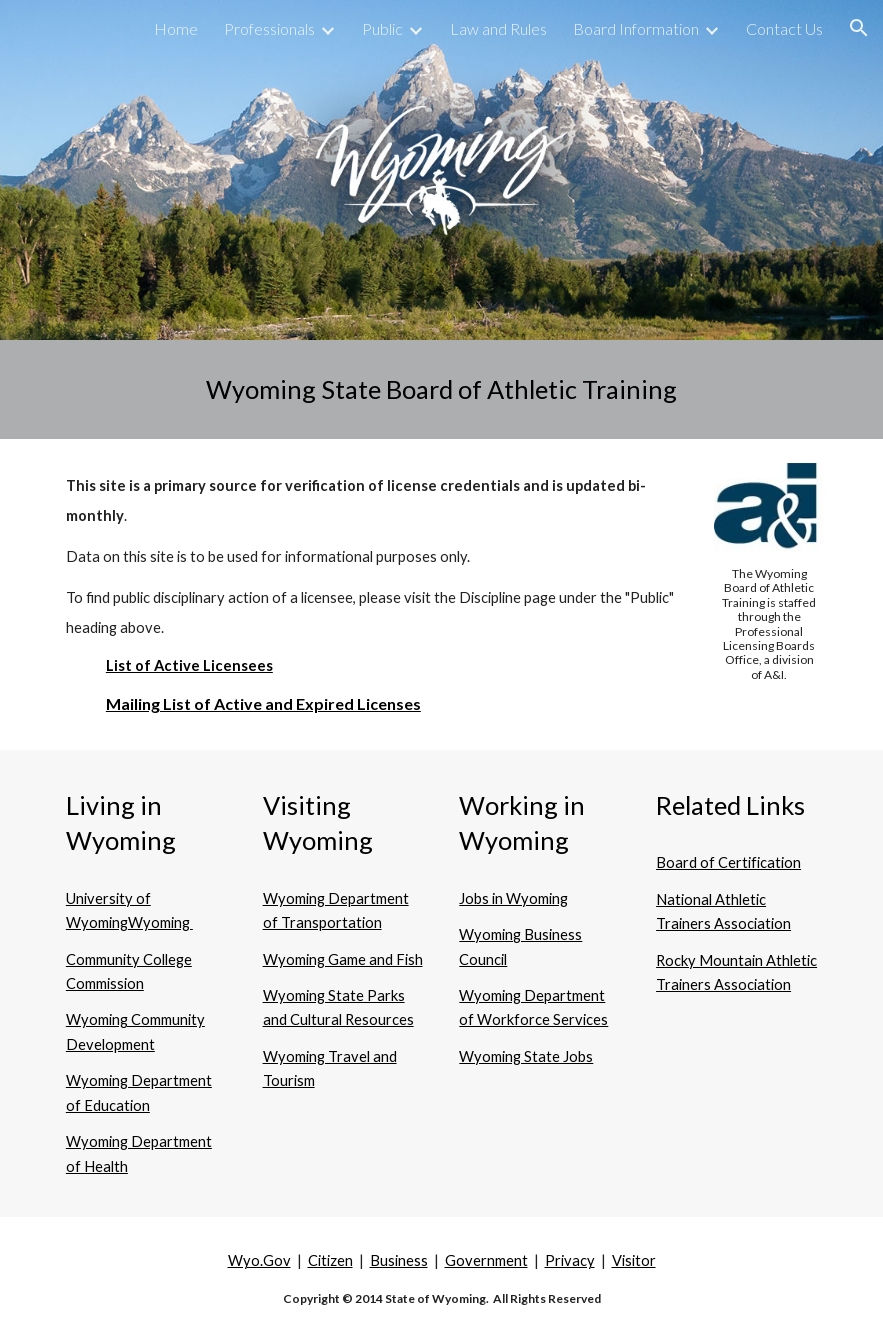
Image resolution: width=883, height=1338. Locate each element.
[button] (859, 28)
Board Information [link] (636, 28)
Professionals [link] (269, 28)
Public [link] (382, 28)
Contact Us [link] (784, 28)
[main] (441, 389)
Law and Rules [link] (498, 28)
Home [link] (176, 28)
